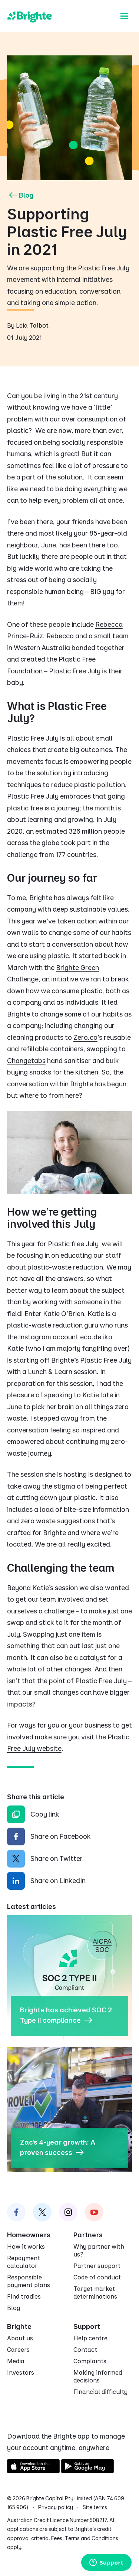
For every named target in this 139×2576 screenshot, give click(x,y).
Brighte (19, 2326)
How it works (26, 2246)
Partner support (96, 2265)
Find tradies (24, 2296)
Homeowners (28, 2235)
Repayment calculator (23, 2261)
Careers (18, 2349)
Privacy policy (55, 2507)
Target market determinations (95, 2292)
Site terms (95, 2507)
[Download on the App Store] (33, 2470)
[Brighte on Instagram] (68, 2212)
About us (20, 2338)
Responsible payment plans (28, 2281)
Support (86, 2326)
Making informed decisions (97, 2376)
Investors (20, 2372)
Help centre (90, 2338)
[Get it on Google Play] (87, 2470)
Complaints (89, 2361)
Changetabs (26, 1061)
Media (15, 2361)
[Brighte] (29, 15)
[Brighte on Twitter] (42, 2212)
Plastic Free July (74, 671)
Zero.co (85, 1037)
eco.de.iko (96, 1337)
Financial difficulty (100, 2391)
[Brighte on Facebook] (16, 2212)
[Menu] (124, 15)
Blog (20, 195)
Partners (88, 2235)
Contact (85, 2349)
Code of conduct (97, 2277)
